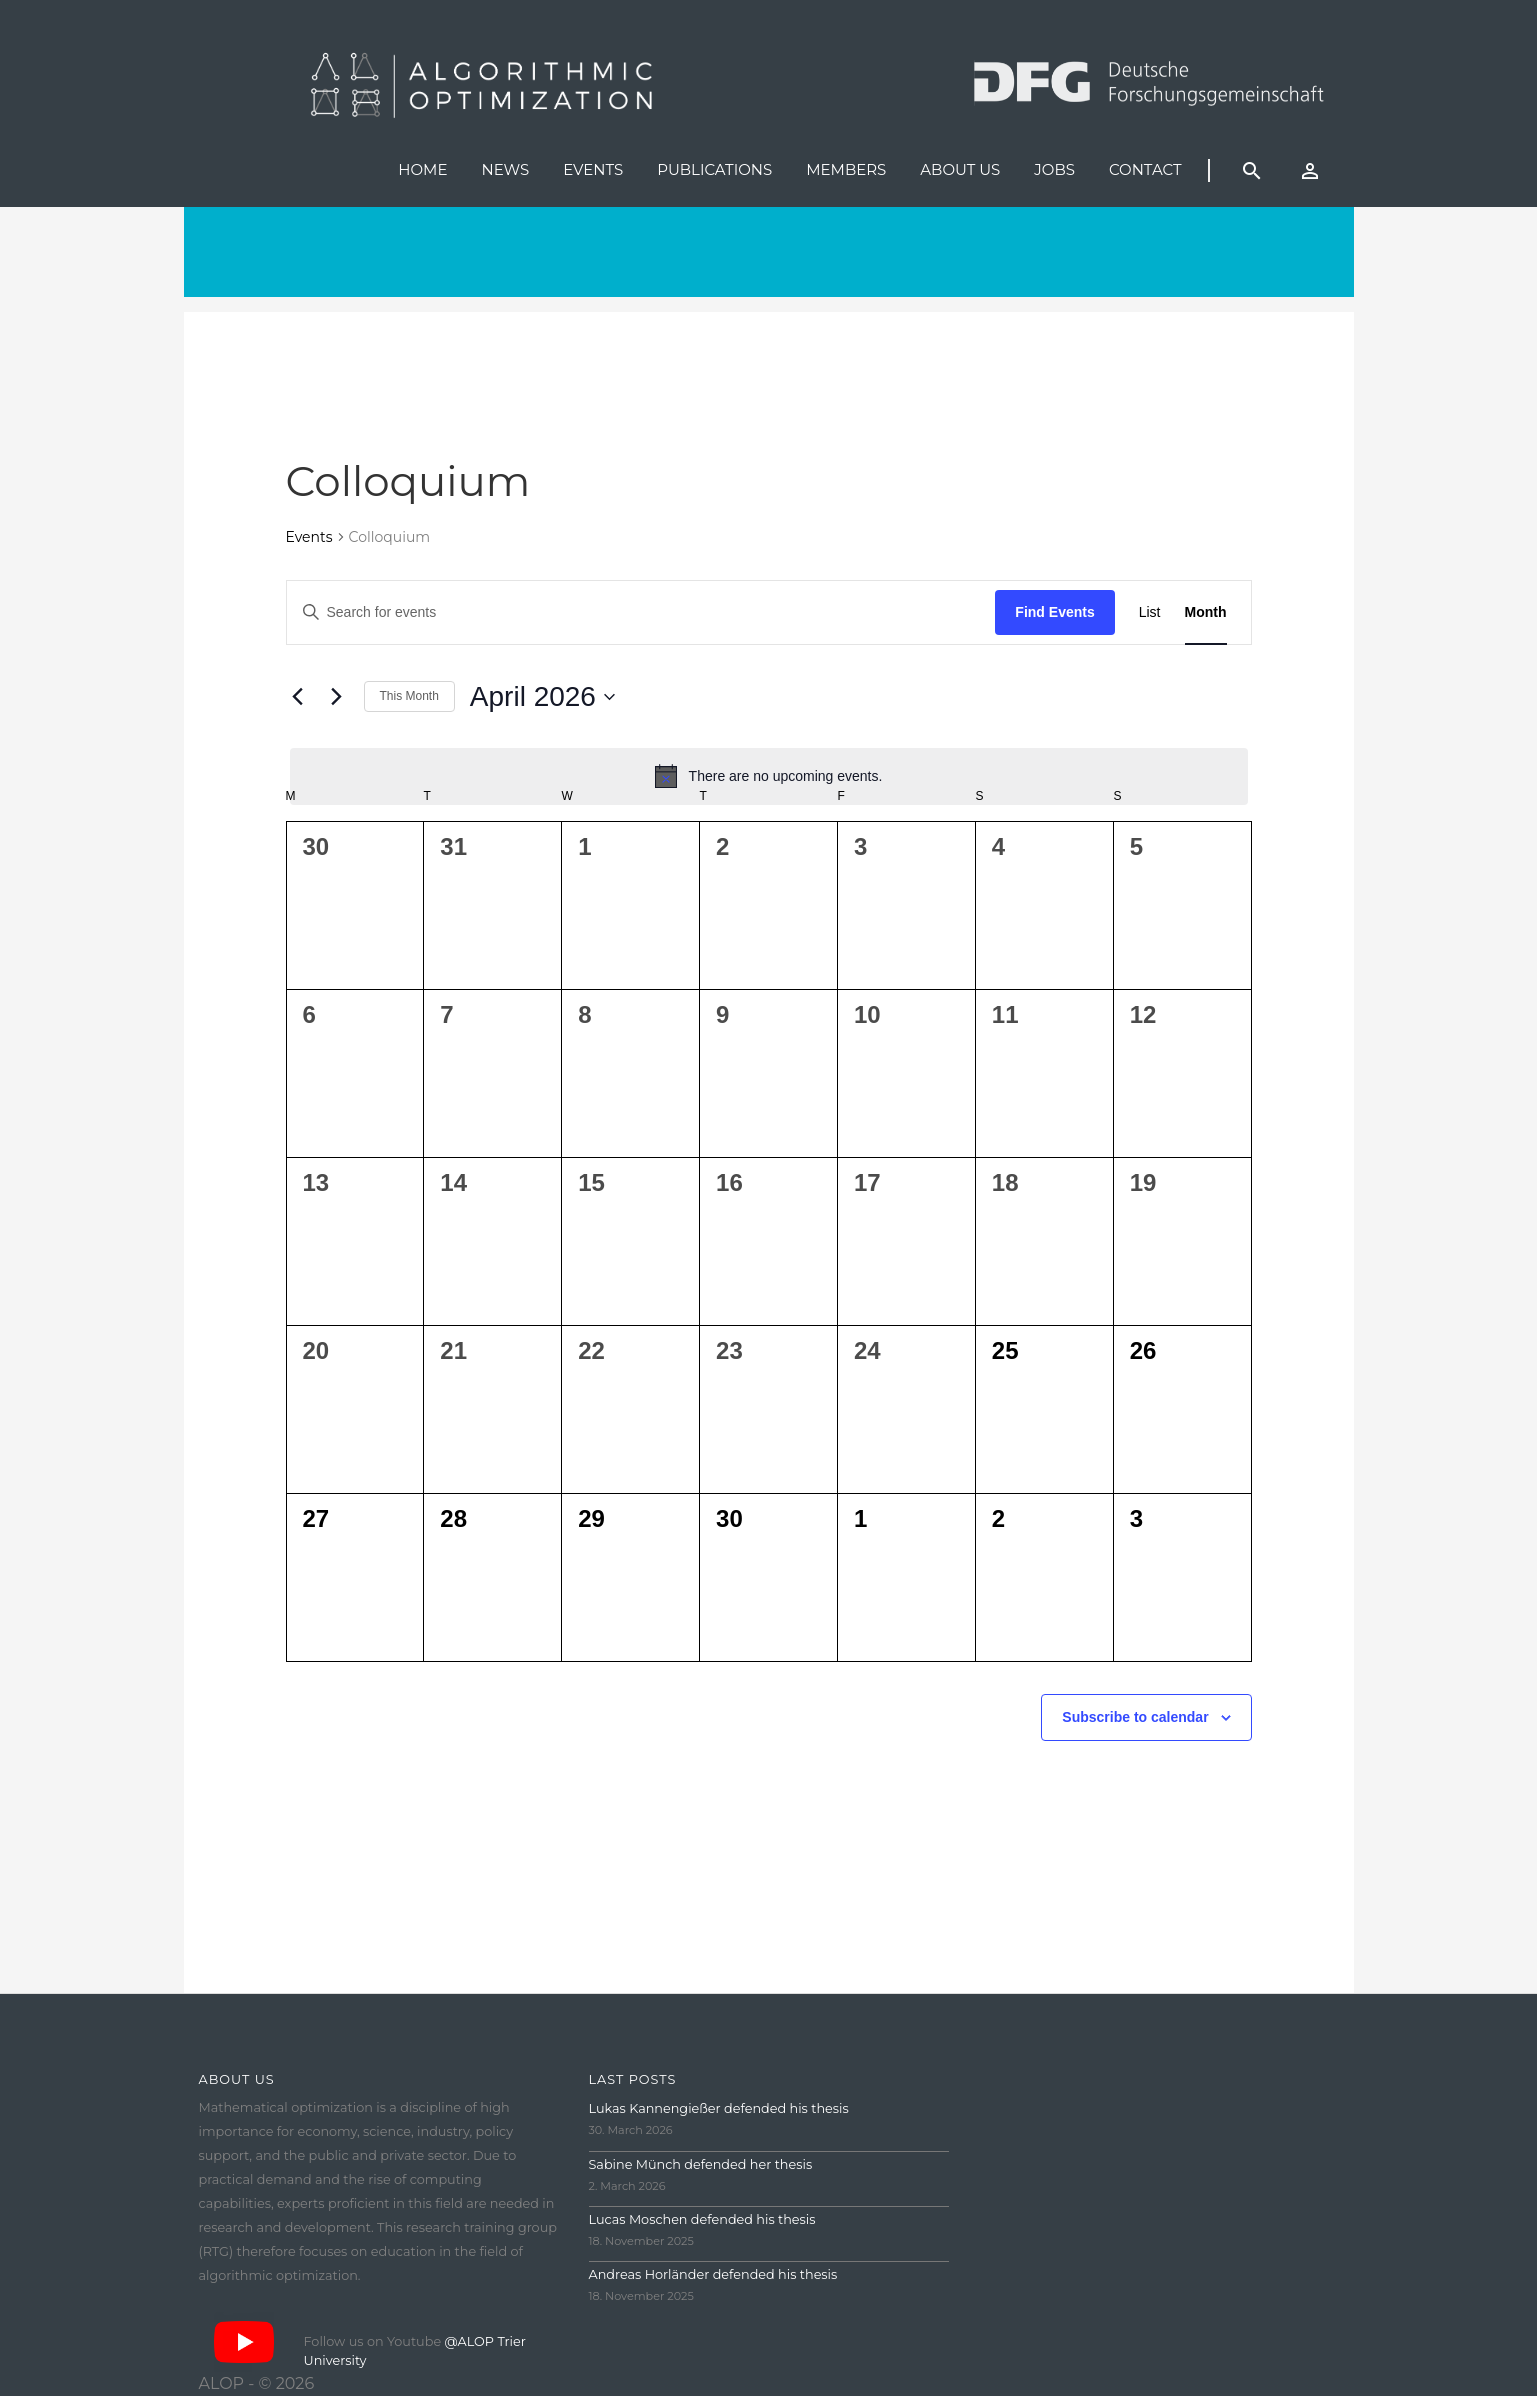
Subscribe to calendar (1135, 1717)
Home (422, 169)
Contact (1145, 169)
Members (846, 169)
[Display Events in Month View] (1206, 612)
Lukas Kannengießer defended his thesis (719, 2108)
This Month (409, 696)
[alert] (769, 776)
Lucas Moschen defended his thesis (702, 2219)
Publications (714, 169)
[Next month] (337, 697)
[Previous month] (298, 697)
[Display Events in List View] (1150, 612)
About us (960, 169)
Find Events (1054, 612)
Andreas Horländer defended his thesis (713, 2274)
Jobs (1054, 169)
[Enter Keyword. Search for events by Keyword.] (641, 612)
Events (593, 169)
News (505, 169)
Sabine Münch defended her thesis (701, 2164)
